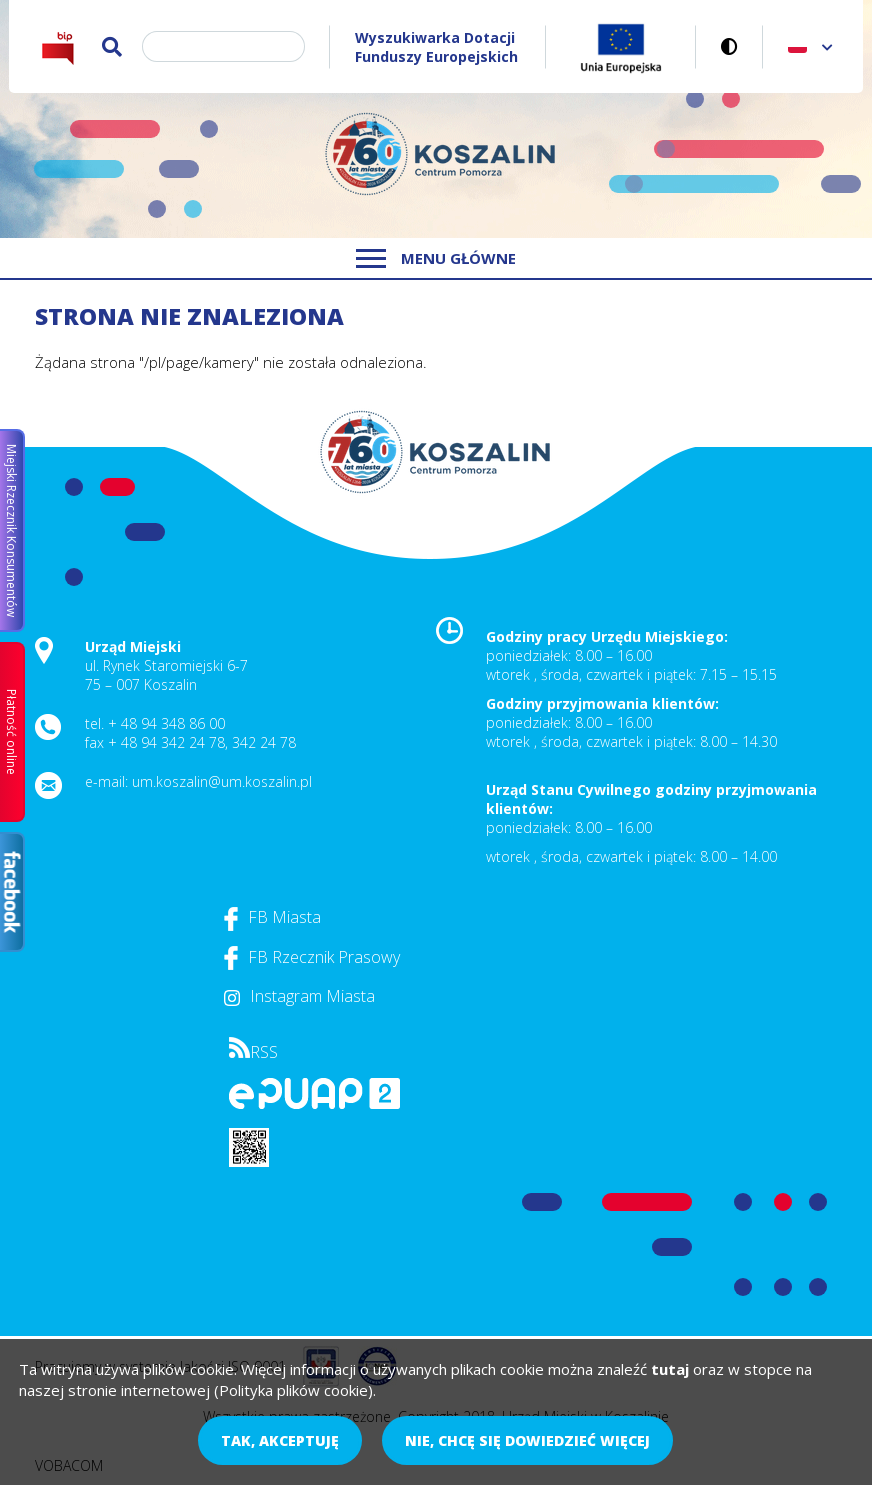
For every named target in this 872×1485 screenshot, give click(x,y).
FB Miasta (272, 917)
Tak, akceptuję (280, 1440)
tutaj (670, 1369)
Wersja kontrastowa (729, 46)
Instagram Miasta (299, 996)
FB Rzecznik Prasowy (312, 957)
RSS (253, 1052)
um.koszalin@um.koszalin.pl (222, 781)
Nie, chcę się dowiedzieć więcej (527, 1440)
